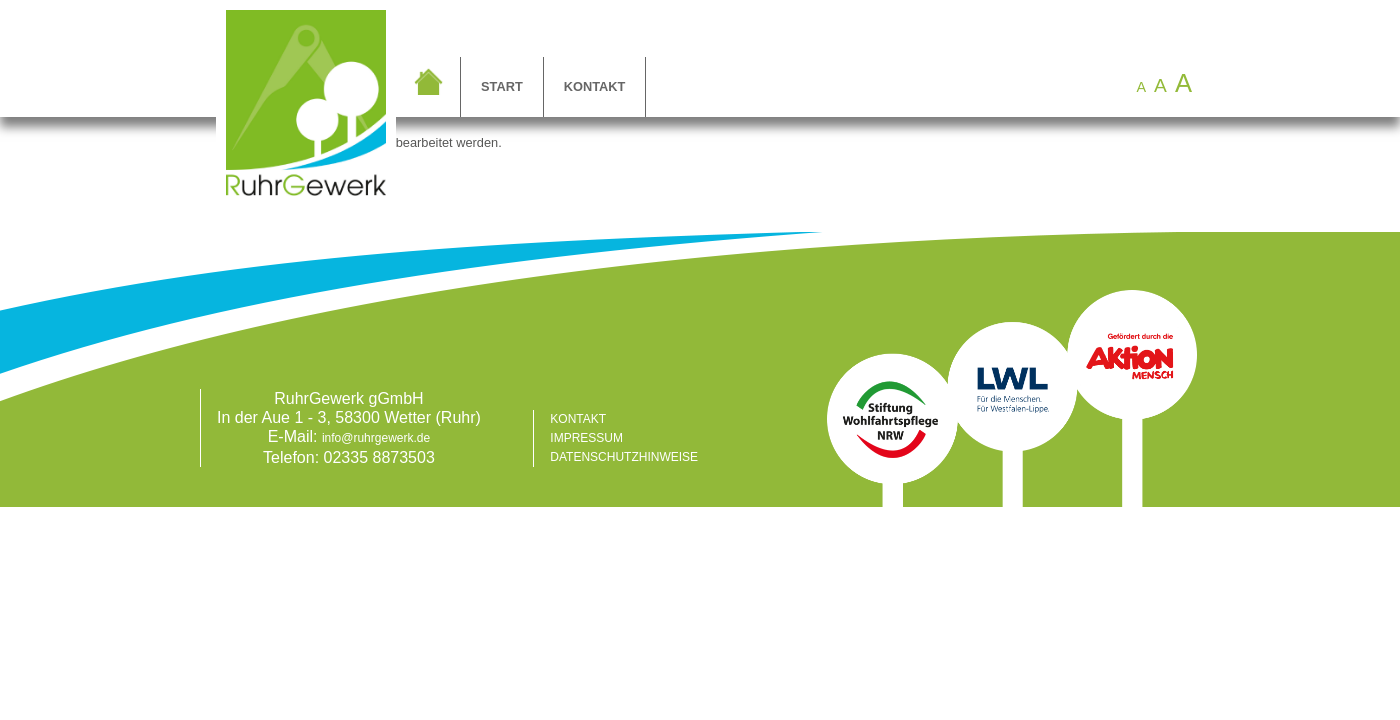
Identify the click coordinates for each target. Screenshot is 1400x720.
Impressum (586, 438)
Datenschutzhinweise (624, 457)
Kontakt (595, 86)
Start (502, 86)
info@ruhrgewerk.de (376, 438)
